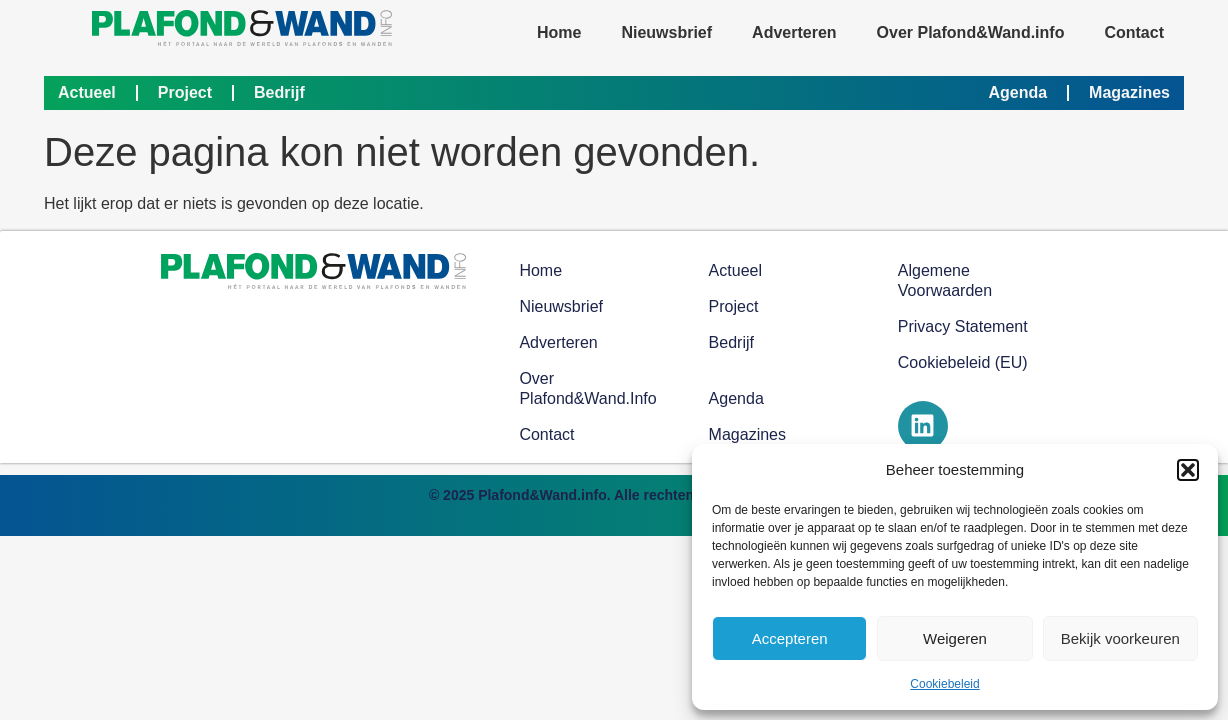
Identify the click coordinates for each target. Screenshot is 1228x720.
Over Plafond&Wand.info (971, 32)
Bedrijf (279, 92)
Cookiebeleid (944, 684)
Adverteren (794, 32)
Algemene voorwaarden (945, 280)
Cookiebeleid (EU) (963, 362)
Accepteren (790, 638)
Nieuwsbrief (666, 32)
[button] (1188, 470)
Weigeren (955, 638)
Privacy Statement (963, 326)
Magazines (1129, 92)
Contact (1134, 32)
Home (559, 32)
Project (185, 92)
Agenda (1017, 92)
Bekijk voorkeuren (1120, 638)
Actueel (87, 92)
